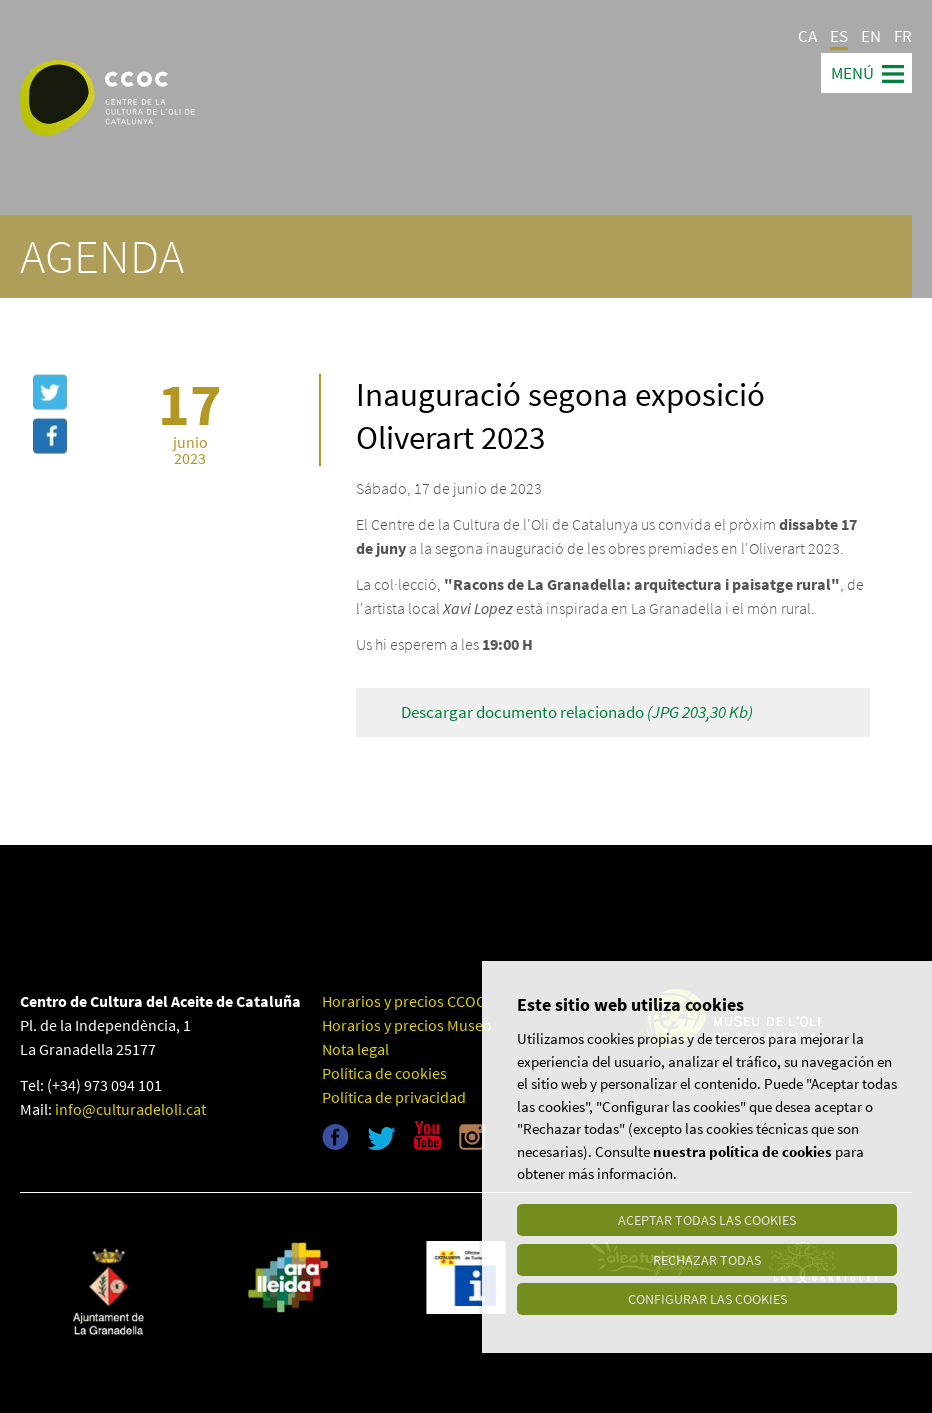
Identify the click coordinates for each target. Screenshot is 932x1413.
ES (839, 36)
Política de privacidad (394, 1097)
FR (903, 36)
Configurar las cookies (707, 1299)
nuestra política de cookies (742, 1150)
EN (871, 36)
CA (807, 36)
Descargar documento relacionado (577, 712)
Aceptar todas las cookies (707, 1219)
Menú (852, 73)
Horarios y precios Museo (407, 1025)
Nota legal (355, 1049)
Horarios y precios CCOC (403, 1001)
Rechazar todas (707, 1259)
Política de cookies (384, 1073)
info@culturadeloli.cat (130, 1109)
